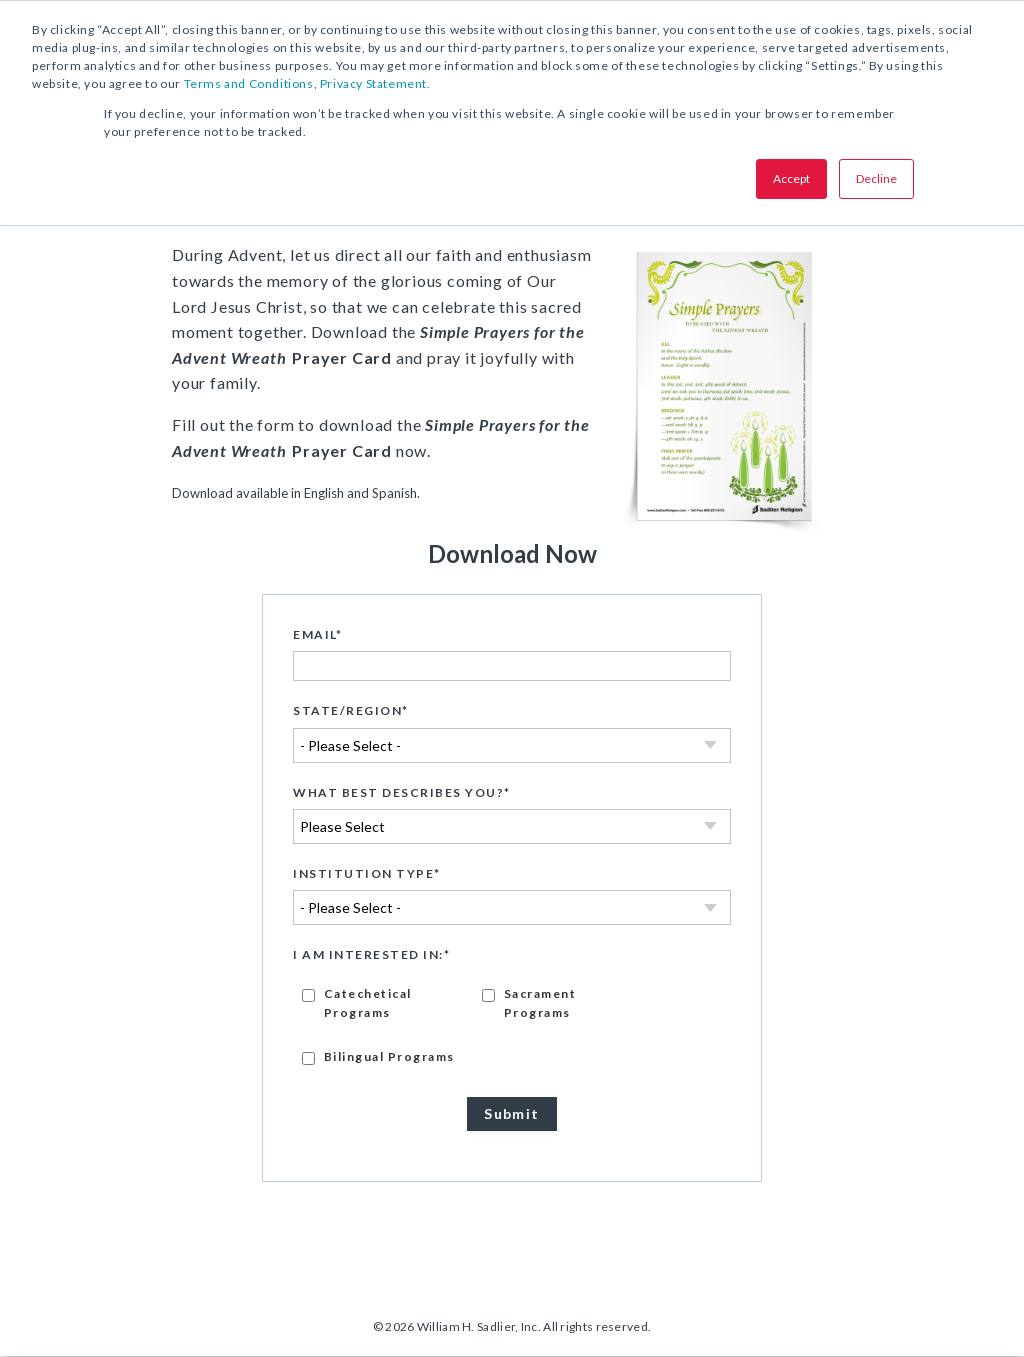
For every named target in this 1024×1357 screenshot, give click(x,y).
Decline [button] (876, 178)
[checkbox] (512, 1025)
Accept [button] (791, 178)
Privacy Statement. (375, 83)
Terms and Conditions (249, 83)
